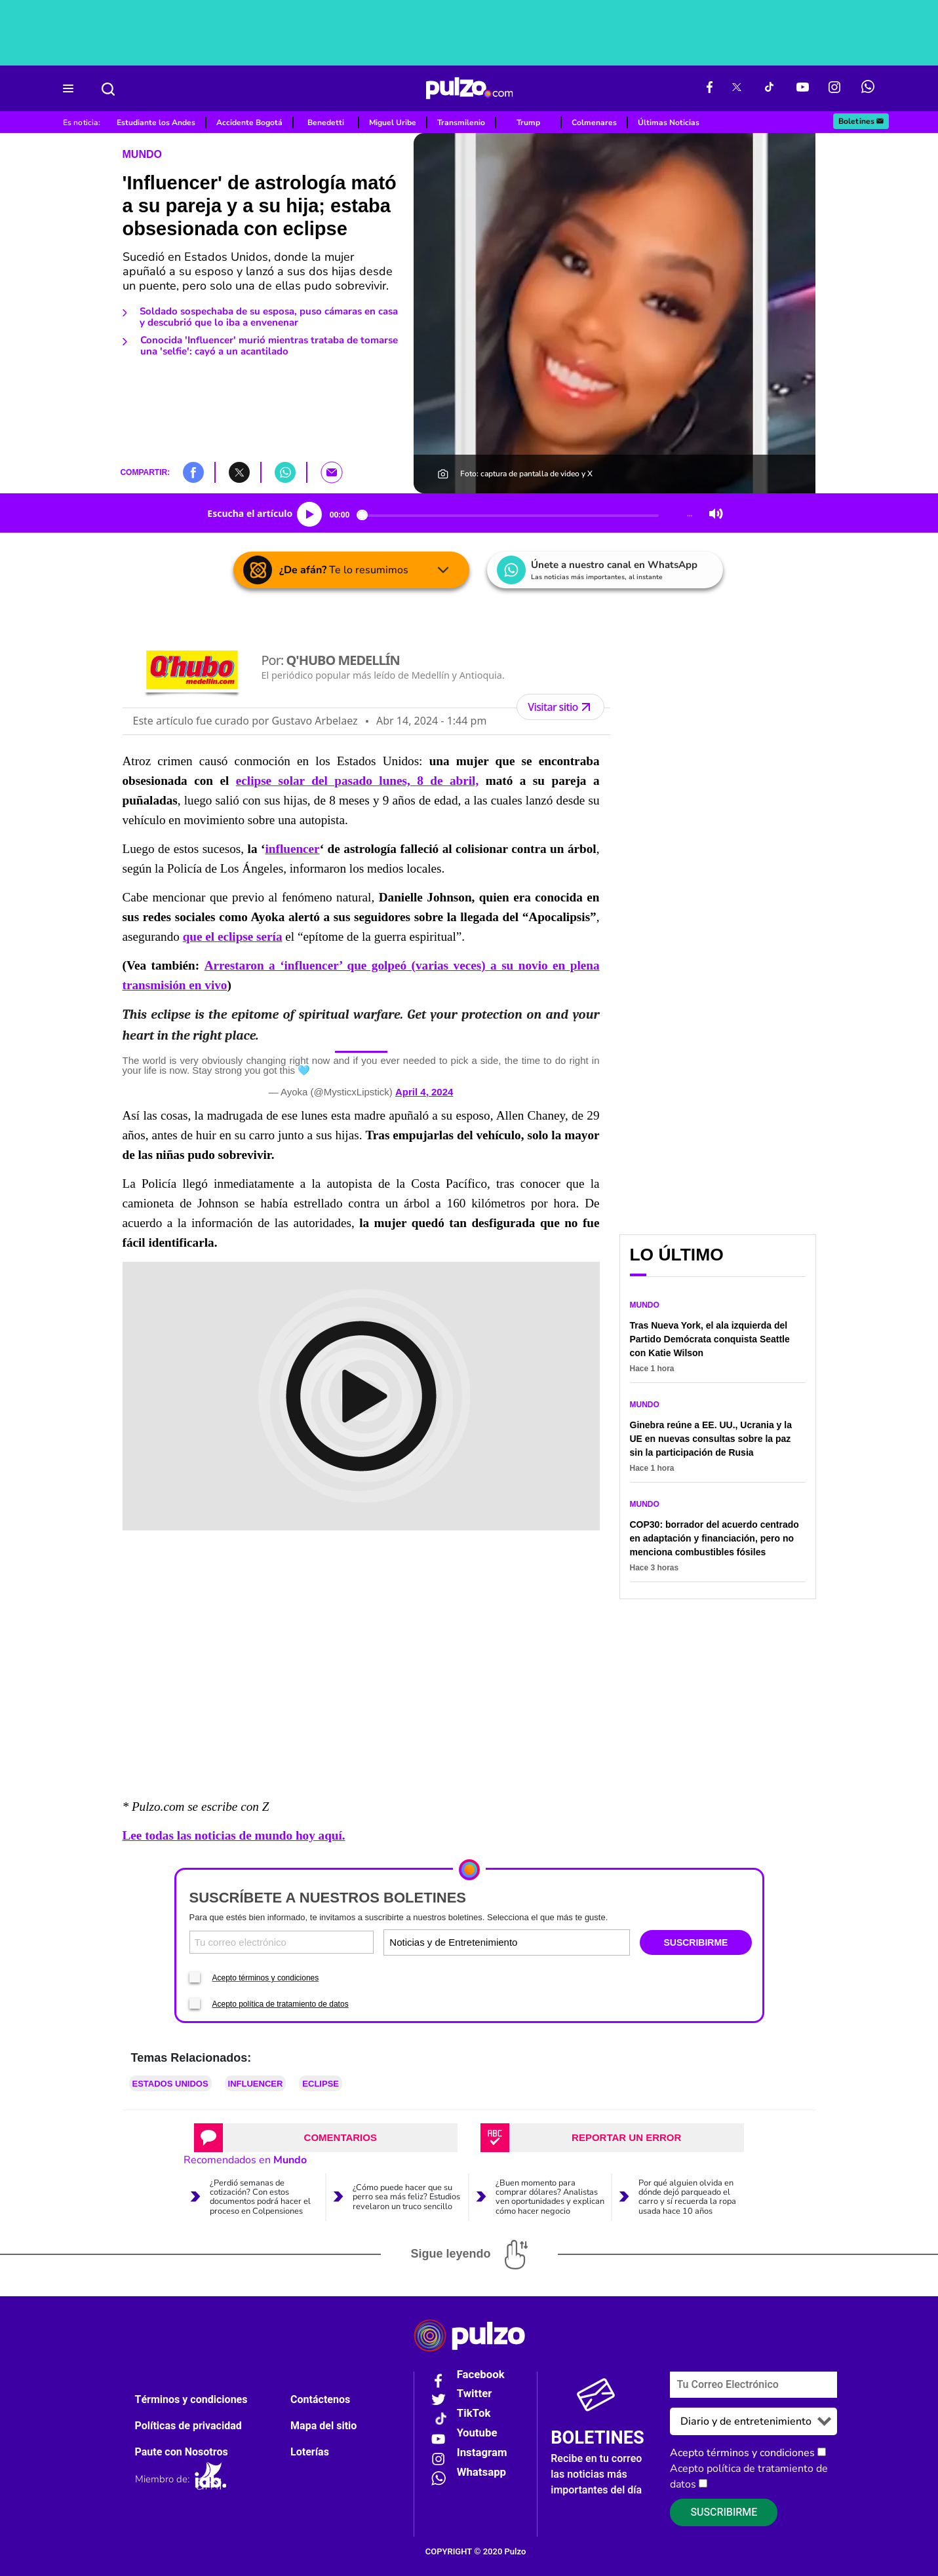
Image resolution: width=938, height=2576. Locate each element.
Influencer (255, 2084)
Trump (528, 122)
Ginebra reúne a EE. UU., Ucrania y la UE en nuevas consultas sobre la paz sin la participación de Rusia (711, 1439)
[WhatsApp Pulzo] (868, 88)
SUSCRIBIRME (695, 1942)
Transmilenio (461, 122)
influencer (292, 849)
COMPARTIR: (145, 472)
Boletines (862, 121)
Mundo (142, 154)
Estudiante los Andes (156, 122)
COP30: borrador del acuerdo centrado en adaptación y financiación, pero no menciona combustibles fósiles (714, 1538)
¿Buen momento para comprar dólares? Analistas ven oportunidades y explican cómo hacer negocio (550, 2196)
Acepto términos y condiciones (265, 1977)
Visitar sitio (560, 707)
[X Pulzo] (736, 88)
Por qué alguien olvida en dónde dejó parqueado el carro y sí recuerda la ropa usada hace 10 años (687, 2196)
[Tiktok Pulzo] (769, 88)
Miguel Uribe (392, 122)
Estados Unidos (170, 2084)
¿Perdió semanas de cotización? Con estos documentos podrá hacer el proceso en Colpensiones (260, 2196)
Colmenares (594, 122)
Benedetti (325, 122)
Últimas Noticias (668, 122)
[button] (193, 471)
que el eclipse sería (233, 936)
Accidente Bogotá (249, 122)
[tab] (326, 2137)
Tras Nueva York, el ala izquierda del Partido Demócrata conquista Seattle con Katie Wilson (710, 1339)
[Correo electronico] (281, 1942)
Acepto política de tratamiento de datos (280, 2004)
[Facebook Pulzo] (709, 88)
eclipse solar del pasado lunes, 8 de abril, (357, 780)
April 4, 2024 (424, 1091)
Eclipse (320, 2084)
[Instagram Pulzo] (834, 88)
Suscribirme (723, 2512)
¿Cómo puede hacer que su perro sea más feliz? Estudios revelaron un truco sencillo (406, 2196)
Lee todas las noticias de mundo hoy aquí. (234, 1835)
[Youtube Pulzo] (802, 88)
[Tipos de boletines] (567, 1942)
